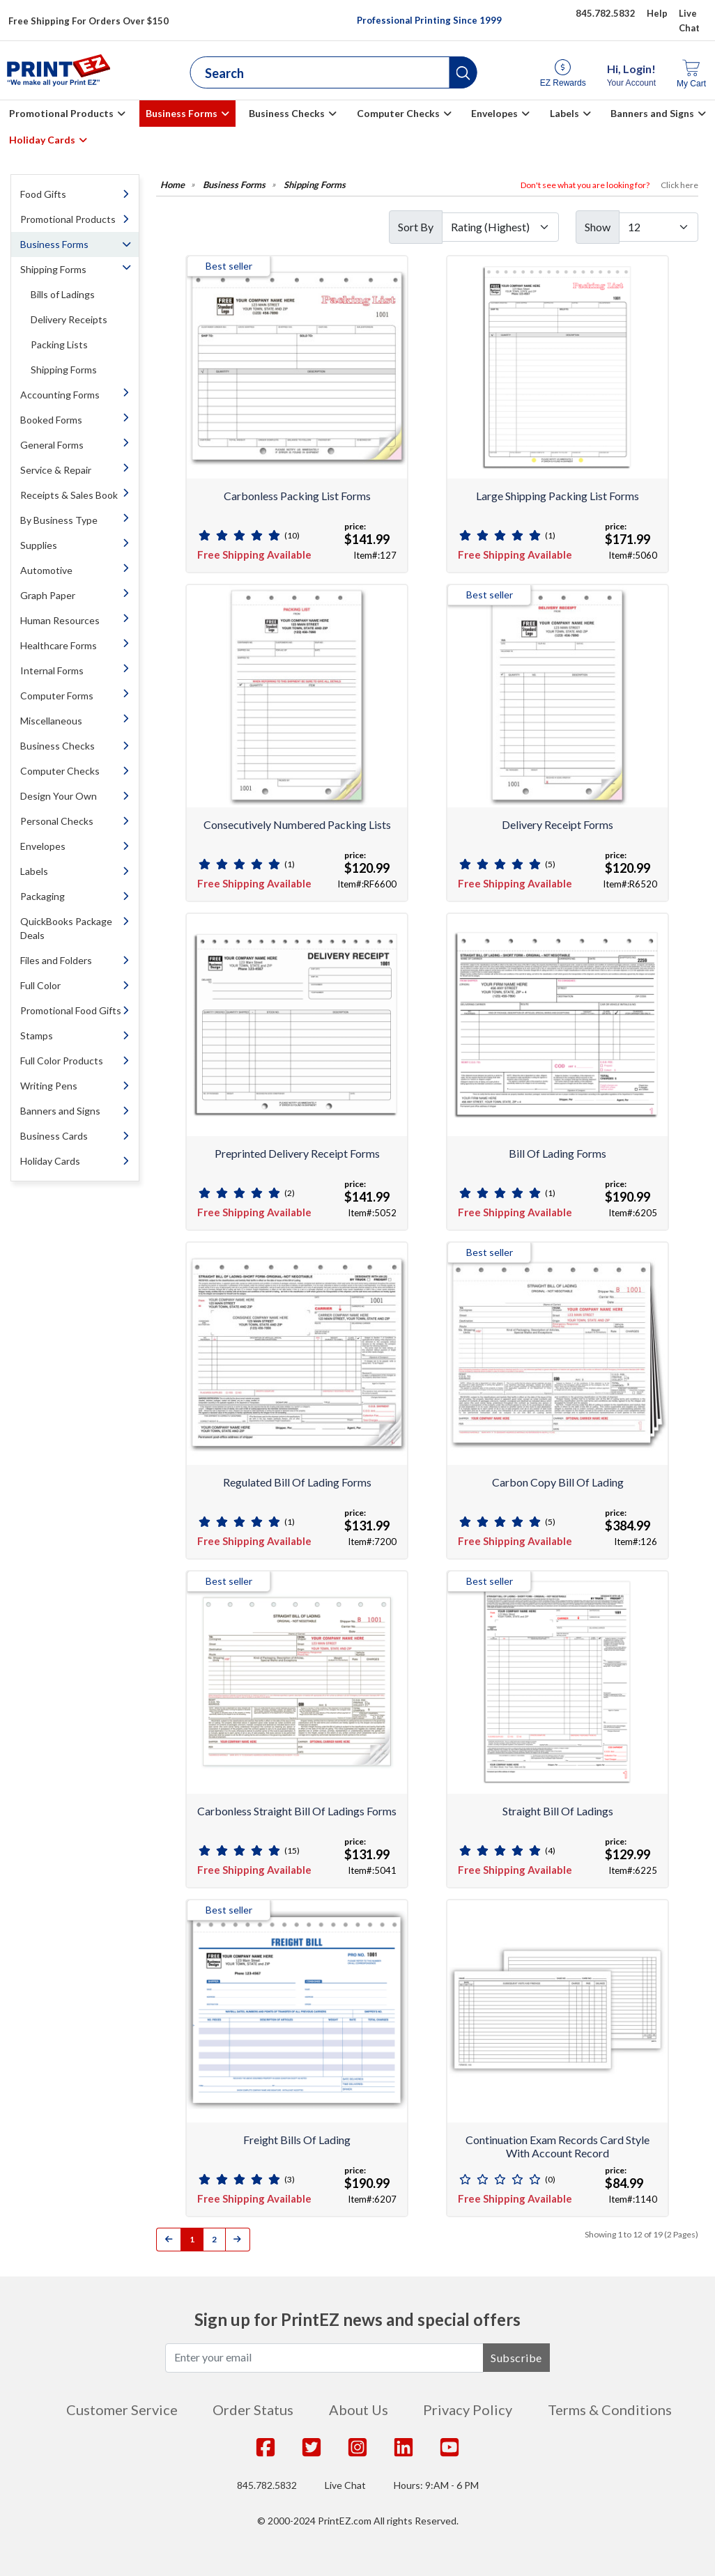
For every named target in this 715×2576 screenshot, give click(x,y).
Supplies (38, 545)
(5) (550, 864)
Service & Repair (55, 470)
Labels (564, 113)
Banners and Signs (652, 113)
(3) (289, 2179)
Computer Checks (398, 113)
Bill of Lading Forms (557, 1153)
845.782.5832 (267, 2485)
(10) (292, 535)
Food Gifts (43, 194)
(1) (550, 535)
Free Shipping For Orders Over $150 (88, 20)
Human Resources (60, 620)
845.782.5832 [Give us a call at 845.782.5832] (606, 13)
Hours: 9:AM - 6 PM (436, 2485)
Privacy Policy (467, 2409)
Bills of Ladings (63, 294)
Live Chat (345, 2485)
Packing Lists (59, 344)
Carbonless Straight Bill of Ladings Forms (297, 1810)
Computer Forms (56, 695)
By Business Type (59, 520)
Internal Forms (52, 670)
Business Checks (287, 113)
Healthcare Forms (58, 645)
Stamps (36, 1035)
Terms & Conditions (610, 2409)
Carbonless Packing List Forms (297, 495)
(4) (550, 1850)
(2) (289, 1193)
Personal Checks (56, 821)
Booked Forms (51, 420)
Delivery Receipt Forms (557, 824)
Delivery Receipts (69, 319)
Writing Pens (48, 1086)
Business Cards (54, 1136)
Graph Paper (47, 595)
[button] (463, 72)
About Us (358, 2409)
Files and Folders (56, 960)
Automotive (46, 570)
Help (657, 13)
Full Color (40, 985)
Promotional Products (61, 113)
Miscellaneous (51, 721)
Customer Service (122, 2409)
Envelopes (494, 113)
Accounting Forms (60, 395)
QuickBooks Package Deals (66, 928)
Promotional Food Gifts (70, 1010)
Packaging (42, 896)
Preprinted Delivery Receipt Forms (297, 1153)
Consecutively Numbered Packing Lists (297, 824)
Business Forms (181, 113)
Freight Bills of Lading (297, 2139)
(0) (550, 2179)
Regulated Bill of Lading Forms (297, 1482)
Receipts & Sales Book (69, 495)
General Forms (52, 445)
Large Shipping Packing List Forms (557, 495)
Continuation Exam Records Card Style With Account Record (557, 2146)
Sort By (415, 226)
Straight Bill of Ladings (557, 1810)
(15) (292, 1850)
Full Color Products (61, 1060)
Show (597, 226)
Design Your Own (58, 796)
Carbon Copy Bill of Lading (558, 1482)
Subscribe (516, 2357)
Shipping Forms (53, 269)
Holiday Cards (42, 140)
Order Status (253, 2409)
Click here (679, 185)
